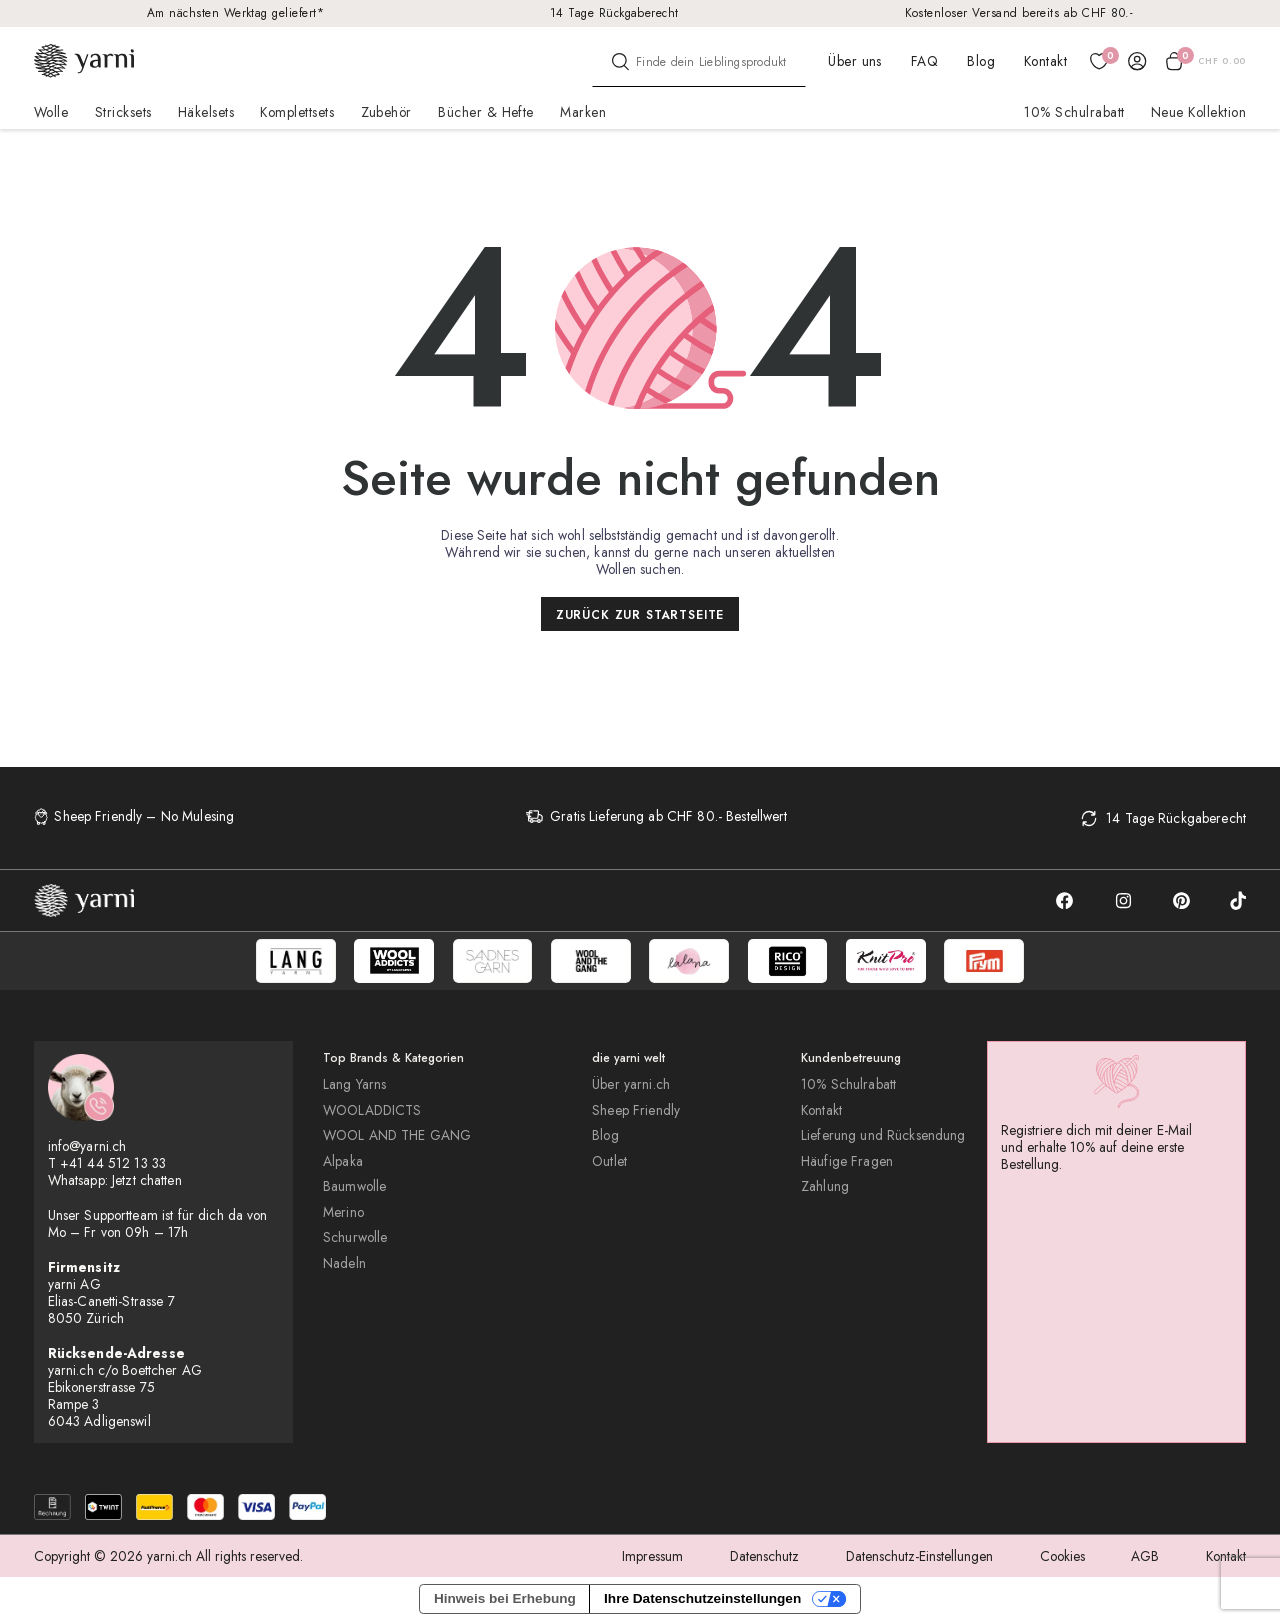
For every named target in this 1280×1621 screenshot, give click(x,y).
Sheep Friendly (636, 1110)
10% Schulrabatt (1074, 112)
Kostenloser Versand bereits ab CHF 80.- (1019, 12)
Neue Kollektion (1198, 112)
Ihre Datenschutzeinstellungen (702, 1598)
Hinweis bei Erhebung (505, 1598)
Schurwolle (355, 1237)
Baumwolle (354, 1186)
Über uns (855, 61)
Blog (981, 61)
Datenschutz (764, 1556)
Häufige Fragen (847, 1161)
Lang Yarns (354, 1084)
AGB (1145, 1556)
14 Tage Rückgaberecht (614, 12)
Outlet (609, 1161)
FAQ (924, 61)
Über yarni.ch (631, 1084)
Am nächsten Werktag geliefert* (235, 12)
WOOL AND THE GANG (397, 1135)
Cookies (1062, 1556)
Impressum (652, 1556)
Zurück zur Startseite (640, 614)
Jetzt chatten (147, 1180)
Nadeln (344, 1263)
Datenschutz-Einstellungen (919, 1556)
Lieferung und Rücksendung (883, 1135)
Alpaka (343, 1161)
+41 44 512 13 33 (113, 1163)
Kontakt (1045, 61)
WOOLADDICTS (372, 1110)
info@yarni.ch (87, 1146)
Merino (343, 1212)
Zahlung (825, 1186)
